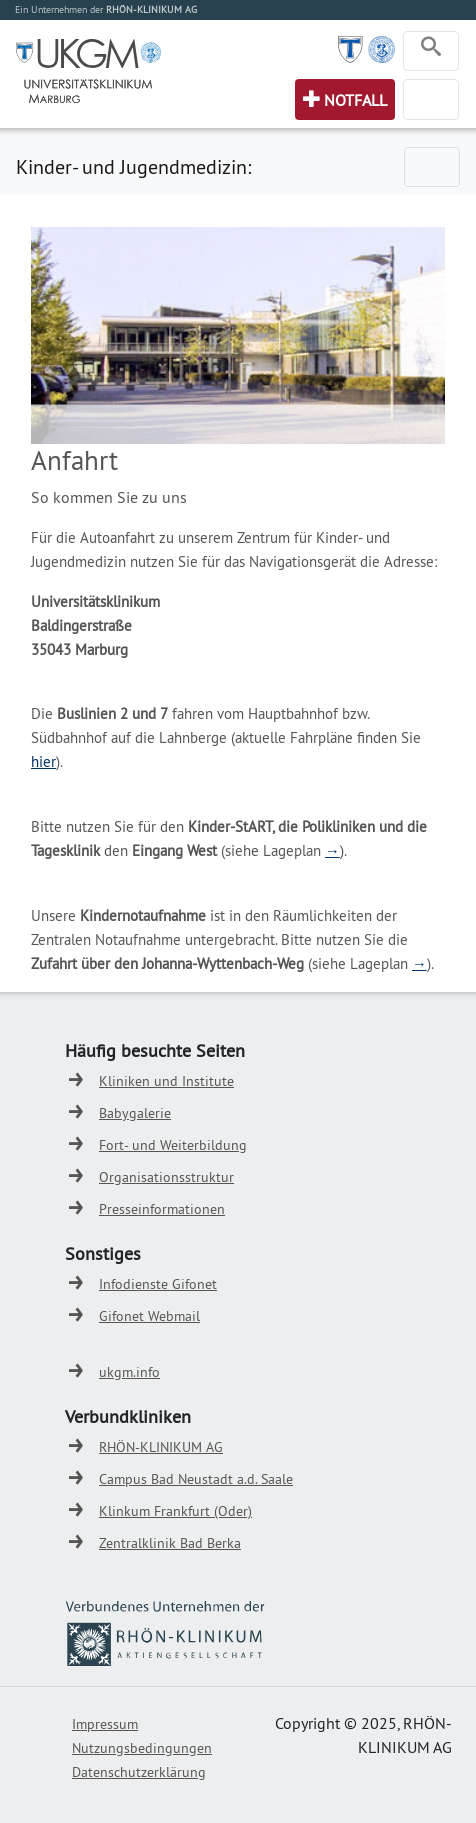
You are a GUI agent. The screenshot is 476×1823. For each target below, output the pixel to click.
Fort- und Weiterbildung (173, 1145)
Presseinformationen (162, 1209)
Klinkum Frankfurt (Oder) (175, 1511)
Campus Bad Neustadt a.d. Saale (196, 1479)
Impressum (105, 1724)
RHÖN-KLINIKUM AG (161, 1447)
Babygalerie (135, 1113)
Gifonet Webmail (149, 1316)
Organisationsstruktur (166, 1177)
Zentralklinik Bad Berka (170, 1543)
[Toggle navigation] (431, 51)
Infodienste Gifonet (158, 1284)
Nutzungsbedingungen (142, 1748)
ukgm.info (129, 1372)
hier (43, 761)
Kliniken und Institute (166, 1081)
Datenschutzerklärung (139, 1772)
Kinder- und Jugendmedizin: (133, 166)
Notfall (355, 100)
